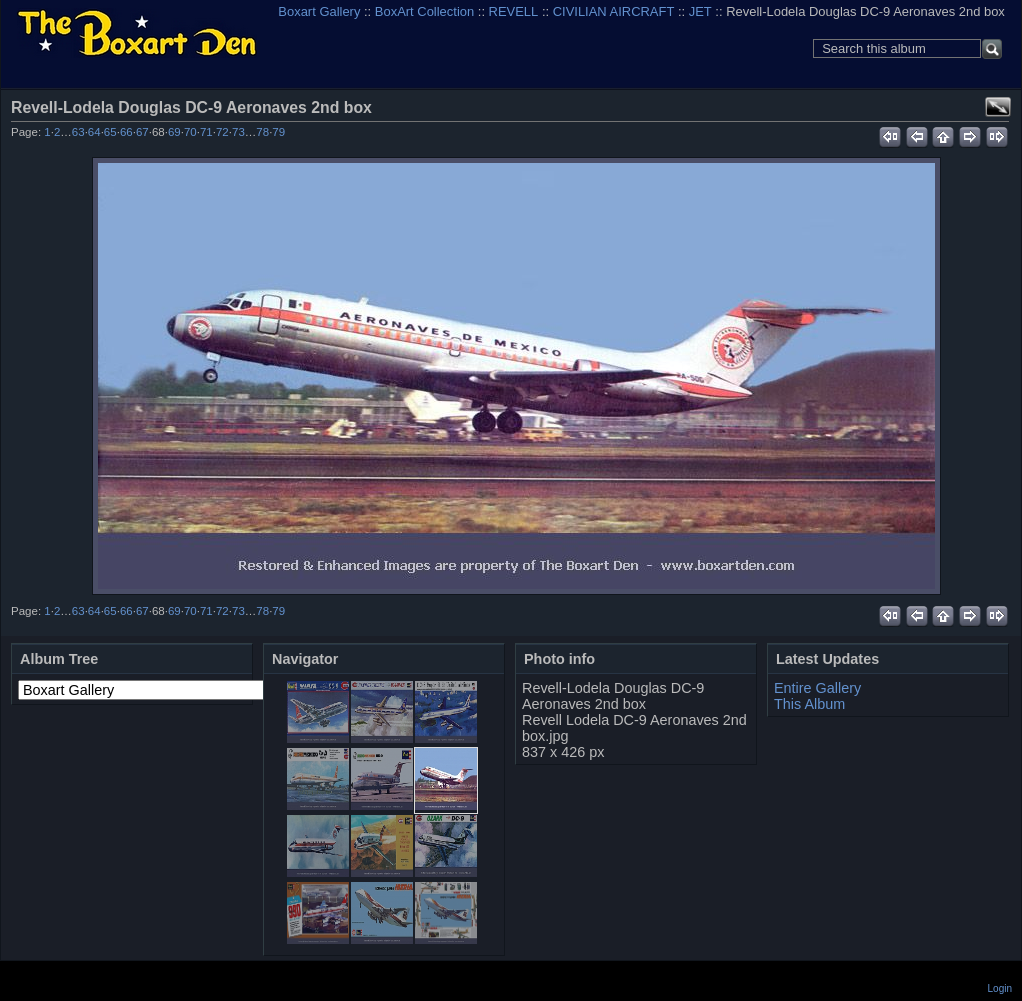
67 (142, 132)
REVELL (514, 11)
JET (700, 11)
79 (278, 132)
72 (222, 132)
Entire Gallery (817, 688)
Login (1000, 988)
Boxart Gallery (319, 11)
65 (110, 132)
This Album (809, 704)
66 (126, 132)
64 (94, 132)
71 (206, 132)
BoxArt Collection (424, 11)
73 (238, 132)
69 (174, 132)
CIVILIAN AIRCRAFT (614, 11)
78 (262, 132)
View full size (998, 107)
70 (190, 132)
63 (78, 132)
